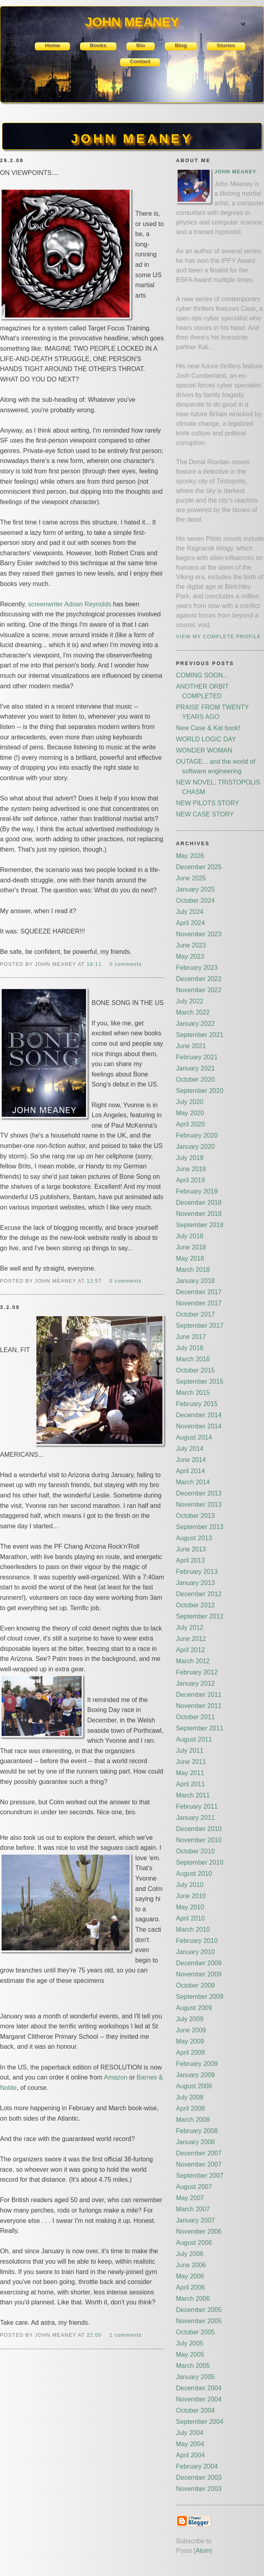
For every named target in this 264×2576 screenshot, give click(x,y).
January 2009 (195, 2075)
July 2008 (190, 2097)
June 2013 (191, 1549)
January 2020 (195, 1146)
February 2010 (197, 1940)
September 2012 (199, 1616)
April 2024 (190, 923)
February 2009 (197, 2063)
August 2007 (194, 2186)
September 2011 (199, 1728)
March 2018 (193, 1269)
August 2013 (194, 1538)
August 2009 (194, 2007)
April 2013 (190, 1560)
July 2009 (190, 2019)
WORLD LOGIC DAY (206, 739)
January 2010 (195, 1951)
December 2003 (199, 2477)
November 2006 (199, 2231)
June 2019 (191, 1169)
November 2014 (199, 1426)
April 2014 (190, 1471)
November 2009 (199, 1974)
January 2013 (195, 1582)
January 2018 (195, 1280)
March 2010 (193, 1929)
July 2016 (190, 1348)
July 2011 (190, 1750)
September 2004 (199, 2421)
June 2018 (191, 1247)
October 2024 (195, 900)
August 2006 (194, 2242)
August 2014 (194, 1437)
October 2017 (195, 1314)
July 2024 (190, 911)
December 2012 (199, 1594)
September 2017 (199, 1325)
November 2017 (199, 1303)
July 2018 (190, 1236)
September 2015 (199, 1381)
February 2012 (197, 1672)
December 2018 (199, 1202)
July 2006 (190, 2253)
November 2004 (199, 2399)
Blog (181, 45)
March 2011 (193, 1795)
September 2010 (199, 1862)
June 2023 (191, 945)
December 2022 (199, 978)
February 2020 (197, 1135)
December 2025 (199, 867)
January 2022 (195, 1023)
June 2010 (191, 1896)
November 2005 (199, 2321)
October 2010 (195, 1851)
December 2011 (199, 1694)
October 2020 (195, 1079)
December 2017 (199, 1292)
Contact (140, 61)
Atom (203, 2550)
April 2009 (190, 2052)
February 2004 (197, 2466)
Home (52, 45)
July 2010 (190, 1884)
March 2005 (193, 2365)
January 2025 (195, 889)
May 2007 (190, 2198)
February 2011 (197, 1806)
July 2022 (190, 1001)
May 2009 (190, 2041)
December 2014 (199, 1415)
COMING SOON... (202, 675)
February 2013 (197, 1571)
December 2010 (199, 1828)
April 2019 (190, 1180)
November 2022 (199, 990)
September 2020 (199, 1090)
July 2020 (190, 1101)
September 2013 (199, 1526)
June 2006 (191, 2265)
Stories (226, 45)
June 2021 (191, 1046)
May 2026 (190, 855)
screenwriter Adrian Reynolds (69, 604)
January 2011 (195, 1817)
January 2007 (195, 2220)
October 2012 (195, 1605)
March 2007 (193, 2209)
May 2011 (190, 1773)
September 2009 (199, 1996)
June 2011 (191, 1761)
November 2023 (199, 934)
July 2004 (190, 2432)
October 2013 (195, 1515)
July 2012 (190, 1627)
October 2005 (195, 2332)
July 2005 (190, 2343)
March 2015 (193, 1392)
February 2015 (197, 1403)
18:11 (95, 964)
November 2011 (199, 1705)
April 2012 (190, 1649)
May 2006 (190, 2276)
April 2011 (190, 1784)
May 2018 (190, 1258)
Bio (140, 45)
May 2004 (190, 2444)
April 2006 (190, 2287)
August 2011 (194, 1739)
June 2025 (191, 878)
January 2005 (195, 2376)
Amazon (116, 2077)
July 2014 (190, 1448)
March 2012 (193, 1661)
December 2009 (199, 1963)
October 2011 (195, 1717)
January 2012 (195, 1683)
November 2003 (199, 2488)
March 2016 (193, 1359)
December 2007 (199, 2153)
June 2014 (191, 1459)
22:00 (95, 2335)
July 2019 (190, 1157)
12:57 (95, 1281)
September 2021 (199, 1034)
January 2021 (195, 1068)
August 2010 (194, 1873)
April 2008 (190, 2108)
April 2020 (190, 1124)
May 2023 (190, 956)
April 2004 (190, 2455)
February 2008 (197, 2130)
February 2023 (197, 967)
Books (98, 45)
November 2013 (199, 1504)
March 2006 (193, 2298)
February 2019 (197, 1191)
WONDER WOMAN (204, 750)
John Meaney (235, 172)
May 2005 (190, 2354)
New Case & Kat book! (208, 728)
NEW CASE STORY (205, 814)
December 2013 (199, 1493)
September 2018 (199, 1224)
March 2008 (193, 2119)
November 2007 (199, 2164)
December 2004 (199, 2388)
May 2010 (190, 1907)
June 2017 (191, 1336)
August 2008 (194, 2086)
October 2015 (195, 1370)
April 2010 (190, 1918)
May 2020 (190, 1113)
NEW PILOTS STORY (207, 803)
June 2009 (191, 2030)
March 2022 (193, 1012)
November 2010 (199, 1840)
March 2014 (193, 1482)
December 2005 (199, 2309)
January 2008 (195, 2142)
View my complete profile (218, 637)
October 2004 (195, 2410)
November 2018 (199, 1213)
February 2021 (197, 1057)
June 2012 (191, 1638)
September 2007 (199, 2175)
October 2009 (195, 1985)
